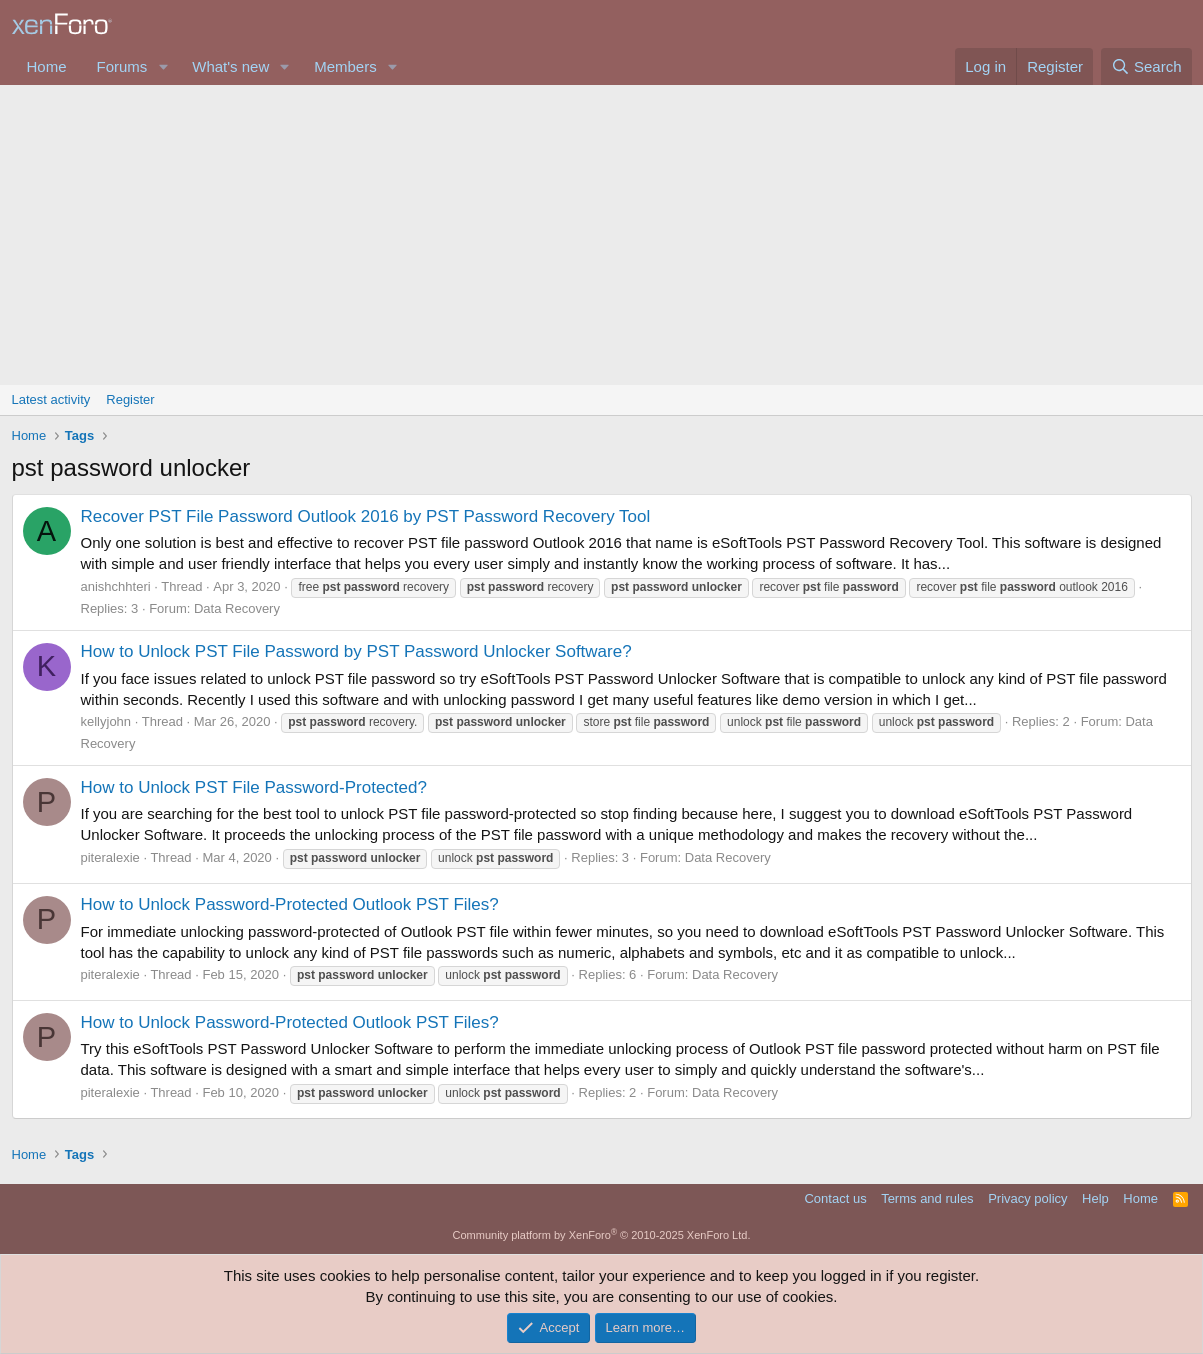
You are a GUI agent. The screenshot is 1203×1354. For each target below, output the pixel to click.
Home (47, 66)
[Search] (1146, 66)
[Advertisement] (602, 235)
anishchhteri (116, 586)
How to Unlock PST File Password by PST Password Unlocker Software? (356, 651)
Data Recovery (237, 608)
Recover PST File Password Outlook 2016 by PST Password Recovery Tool (366, 516)
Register (130, 399)
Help (1095, 1198)
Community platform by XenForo (602, 1235)
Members (345, 66)
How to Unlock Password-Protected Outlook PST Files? (290, 904)
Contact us (835, 1198)
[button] (163, 66)
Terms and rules (927, 1198)
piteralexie (110, 857)
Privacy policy (1027, 1198)
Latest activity (51, 399)
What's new (230, 66)
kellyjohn (106, 721)
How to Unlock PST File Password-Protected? (254, 787)
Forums (122, 66)
